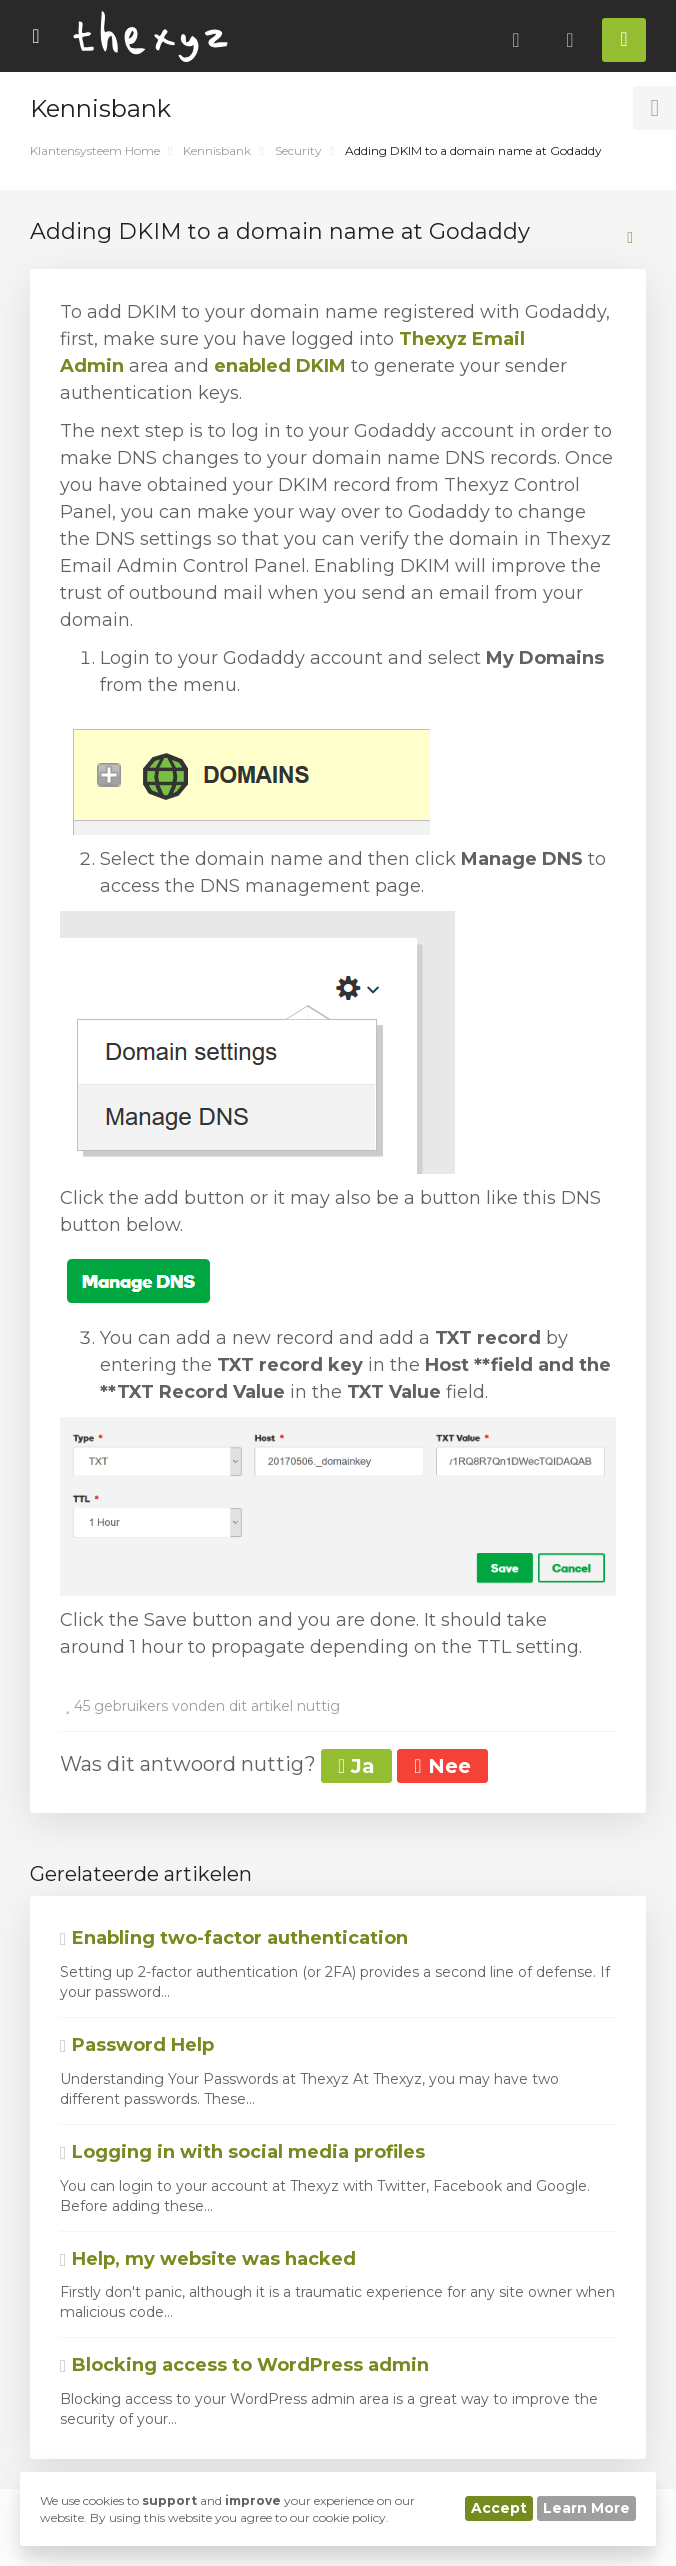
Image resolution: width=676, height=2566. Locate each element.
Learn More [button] (586, 2508)
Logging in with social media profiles (242, 2152)
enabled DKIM (280, 366)
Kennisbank (217, 150)
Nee (442, 1766)
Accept (499, 2508)
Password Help (137, 2045)
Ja (356, 1766)
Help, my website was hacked (208, 2259)
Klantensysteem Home (95, 150)
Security (298, 150)
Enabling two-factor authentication (234, 1938)
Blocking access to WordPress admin (244, 2365)
